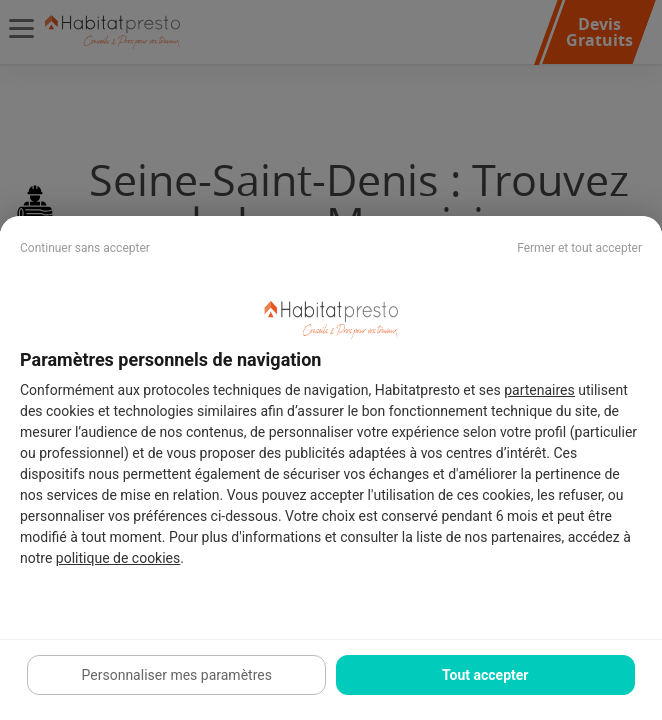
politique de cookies (118, 558)
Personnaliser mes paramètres (177, 675)
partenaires (539, 390)
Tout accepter (485, 675)
